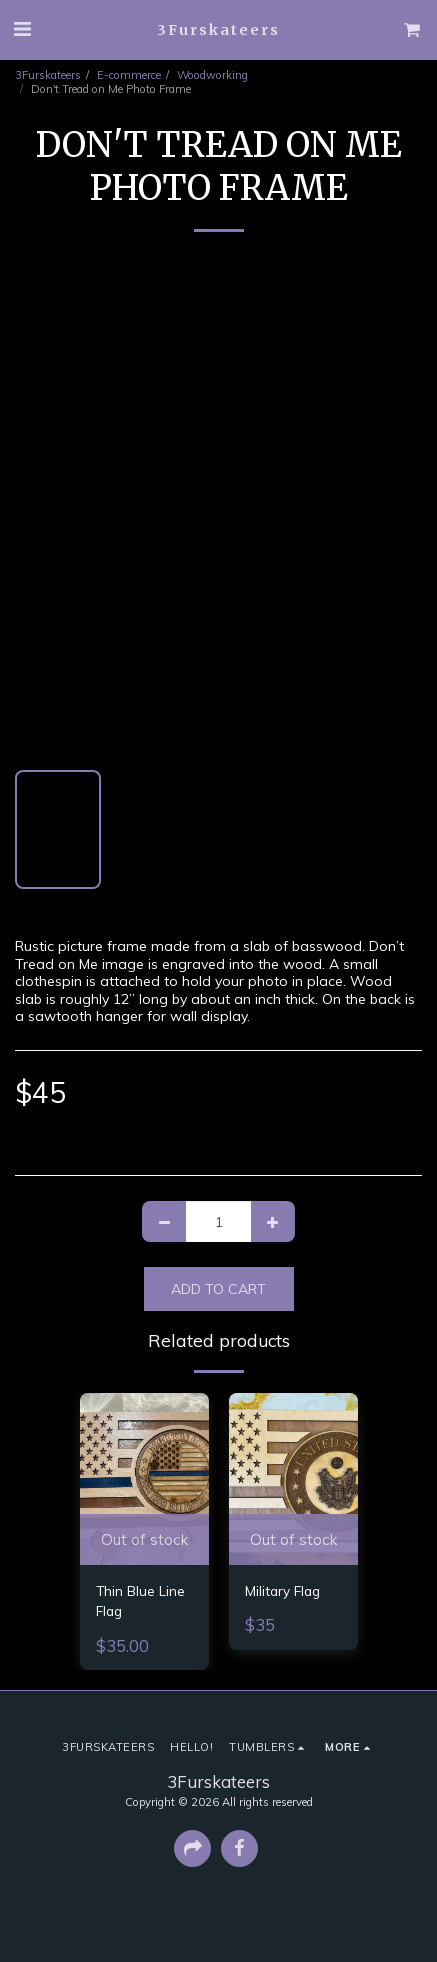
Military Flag (282, 1590)
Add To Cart (218, 1289)
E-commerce (129, 75)
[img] (144, 1479)
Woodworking (212, 75)
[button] (22, 28)
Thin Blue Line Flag (140, 1600)
